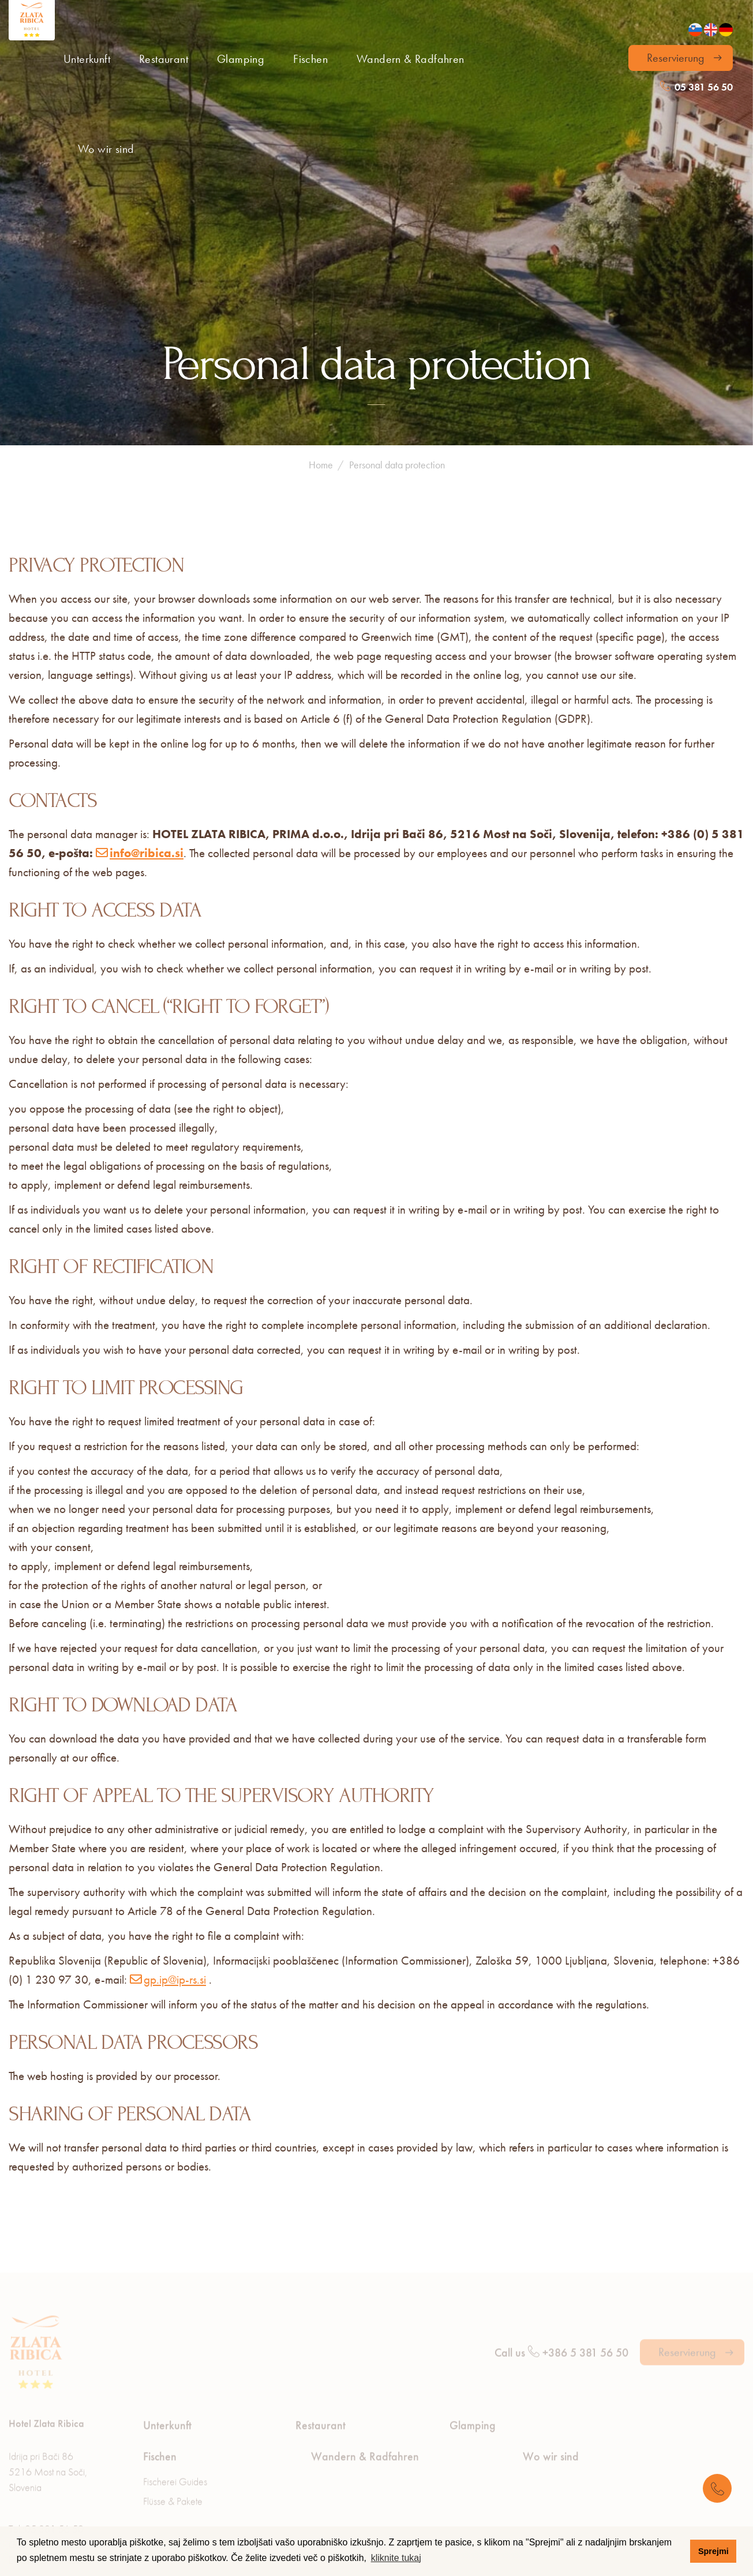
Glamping (240, 58)
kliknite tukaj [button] (396, 2558)
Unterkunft (86, 58)
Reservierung (676, 57)
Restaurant (163, 58)
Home (321, 313)
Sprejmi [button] (713, 2551)
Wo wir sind (106, 148)
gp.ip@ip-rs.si (175, 1827)
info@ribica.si (146, 701)
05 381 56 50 (696, 86)
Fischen (310, 58)
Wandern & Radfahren (410, 58)
